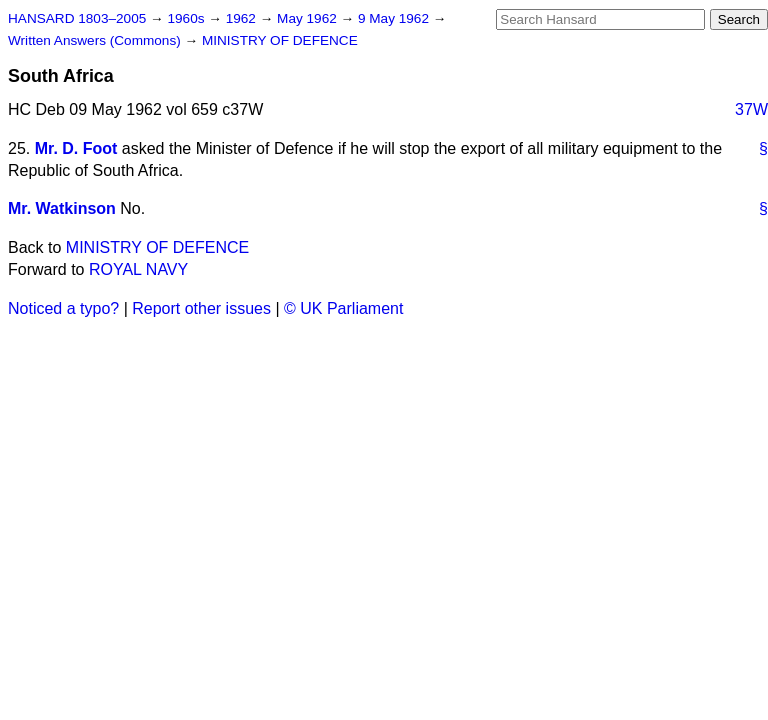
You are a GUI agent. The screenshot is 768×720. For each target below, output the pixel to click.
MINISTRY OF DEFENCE (280, 40)
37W (751, 109)
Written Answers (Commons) (96, 40)
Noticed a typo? (63, 308)
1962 (243, 18)
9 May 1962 (395, 18)
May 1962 (308, 18)
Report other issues (201, 308)
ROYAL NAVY (138, 269)
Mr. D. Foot (76, 148)
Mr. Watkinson (62, 208)
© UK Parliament (343, 308)
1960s (187, 18)
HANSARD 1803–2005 (77, 18)
